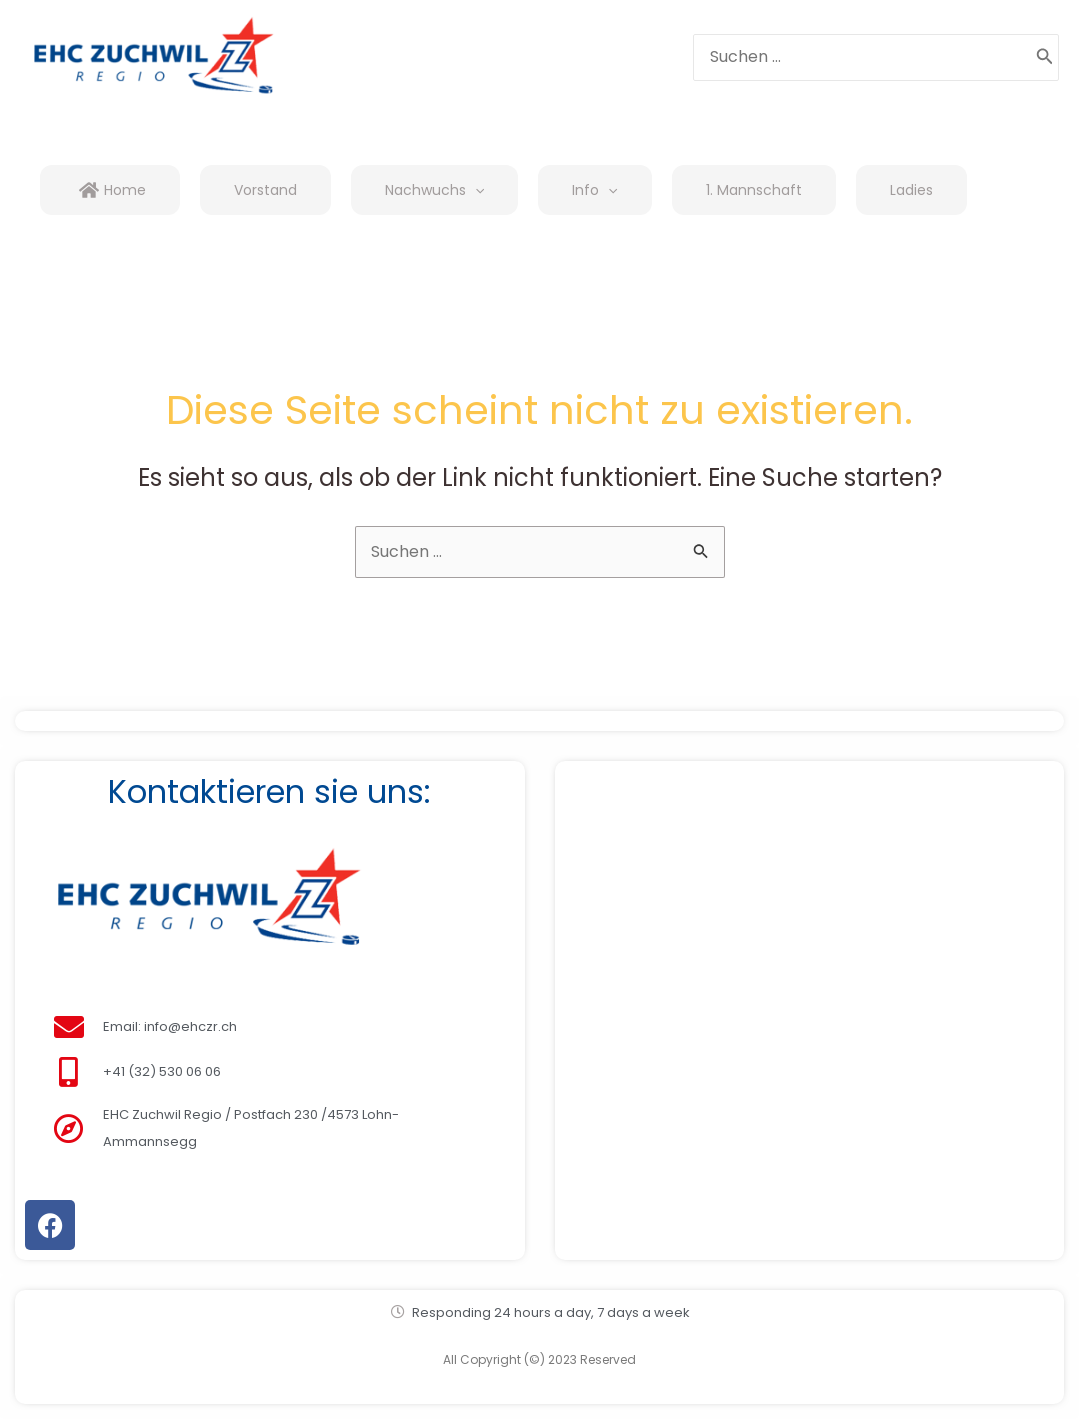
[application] (475, 190)
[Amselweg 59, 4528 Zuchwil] (810, 996)
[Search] (1045, 58)
